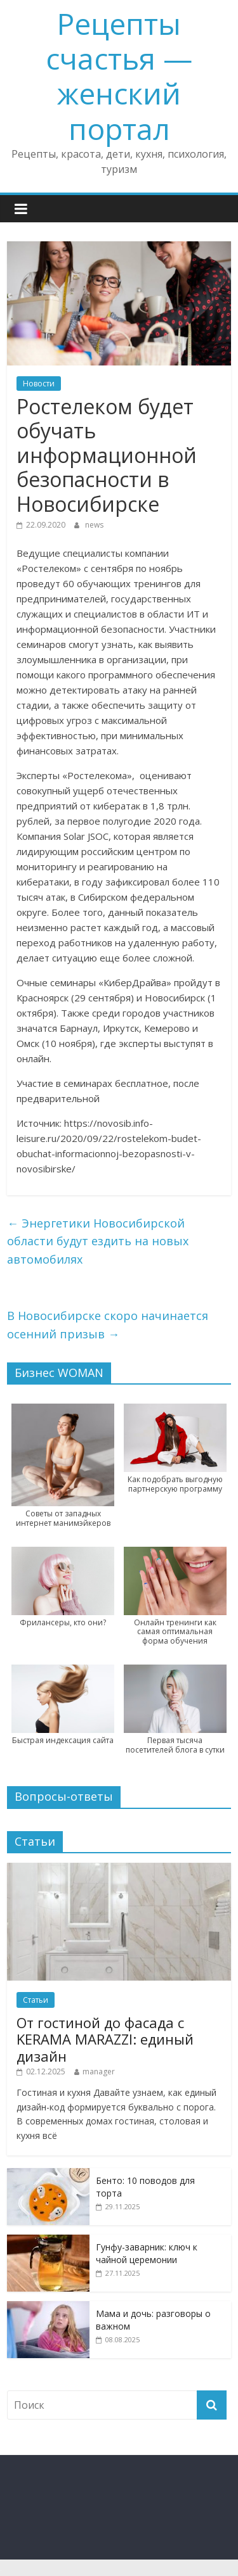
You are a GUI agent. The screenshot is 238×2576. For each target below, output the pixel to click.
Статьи (35, 2000)
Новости (39, 383)
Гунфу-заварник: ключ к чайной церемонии (146, 2253)
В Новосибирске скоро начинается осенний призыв (107, 1325)
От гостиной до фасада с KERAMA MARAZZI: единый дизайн (105, 2039)
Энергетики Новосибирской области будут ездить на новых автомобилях (97, 1241)
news (94, 524)
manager (99, 2071)
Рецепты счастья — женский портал (119, 76)
